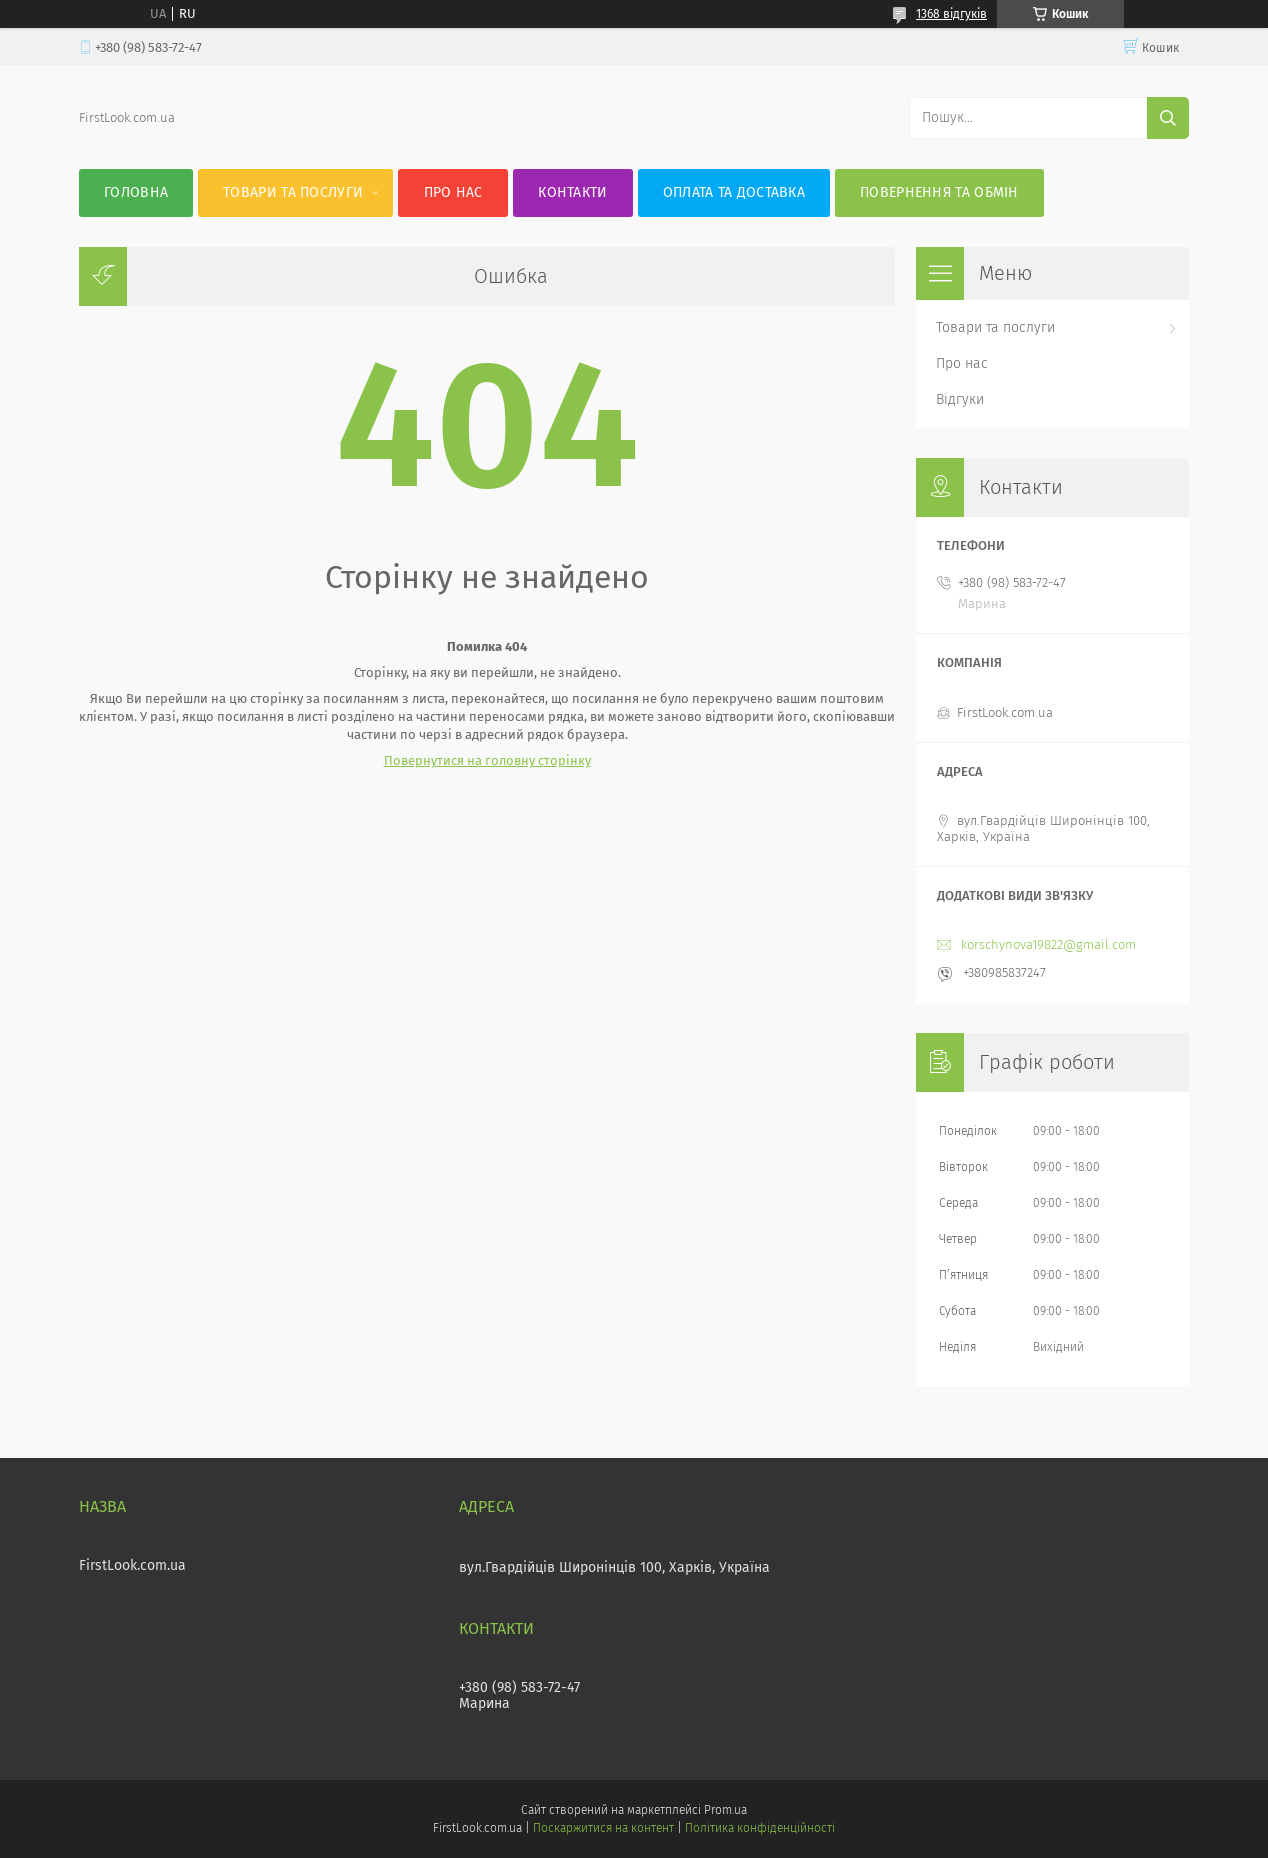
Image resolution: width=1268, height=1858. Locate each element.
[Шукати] (1168, 118)
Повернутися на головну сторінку (487, 760)
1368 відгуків (951, 14)
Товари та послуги (293, 192)
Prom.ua (725, 1810)
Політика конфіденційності (760, 1828)
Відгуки (960, 399)
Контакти (572, 192)
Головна (136, 192)
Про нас (453, 192)
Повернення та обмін (939, 192)
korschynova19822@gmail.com (1048, 944)
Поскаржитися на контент (603, 1828)
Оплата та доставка (734, 192)
